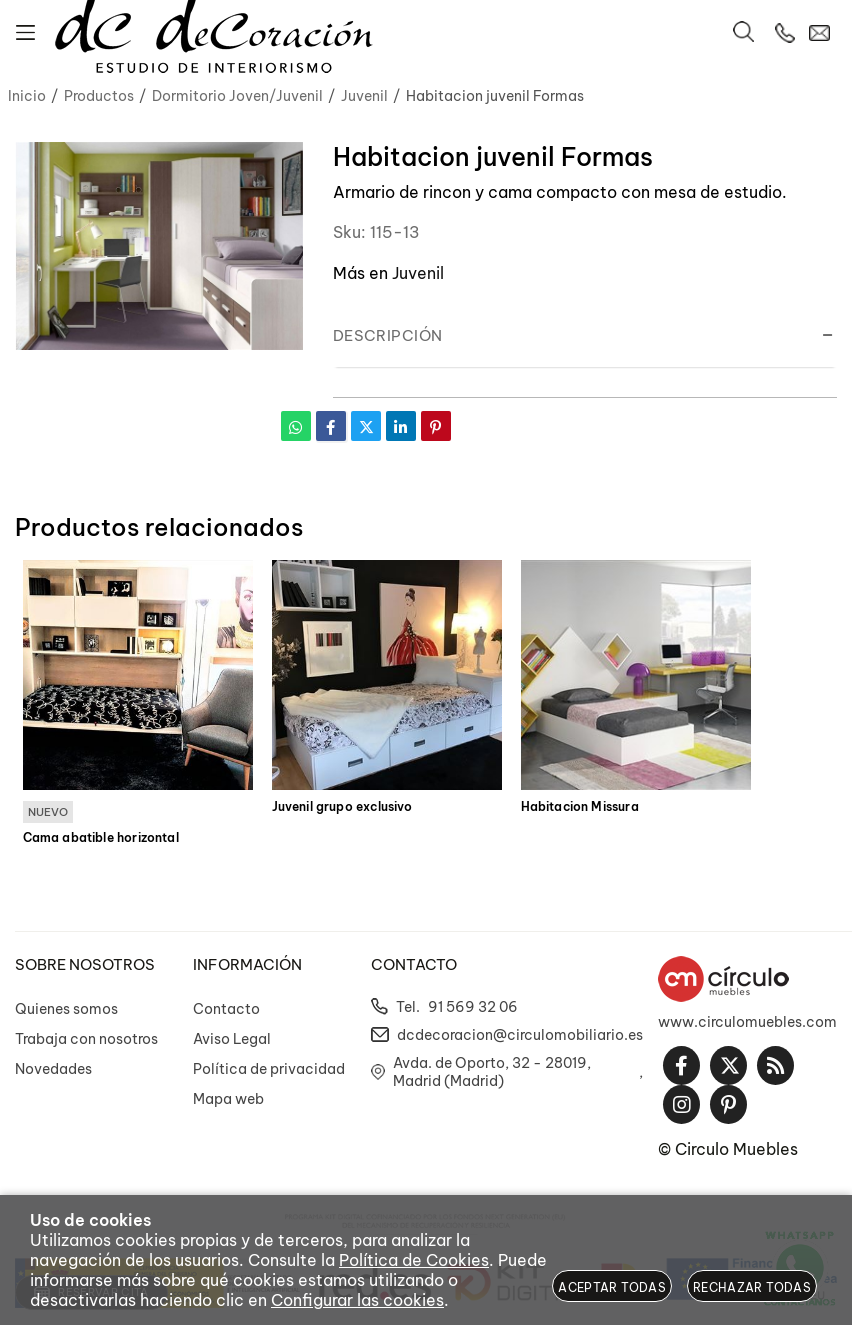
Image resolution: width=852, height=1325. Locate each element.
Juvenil (418, 273)
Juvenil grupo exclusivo (342, 807)
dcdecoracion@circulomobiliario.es (520, 1035)
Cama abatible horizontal (101, 838)
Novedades (53, 1069)
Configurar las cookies (357, 1300)
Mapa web (228, 1099)
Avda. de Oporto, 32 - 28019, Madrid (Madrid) (492, 1072)
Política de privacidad (269, 1069)
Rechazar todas (752, 1287)
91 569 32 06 (473, 1007)
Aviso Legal (232, 1039)
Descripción (388, 335)
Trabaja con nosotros (86, 1039)
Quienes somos (66, 1009)
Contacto (226, 1009)
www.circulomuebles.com (747, 1022)
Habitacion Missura (580, 807)
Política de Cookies (414, 1260)
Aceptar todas (612, 1287)
